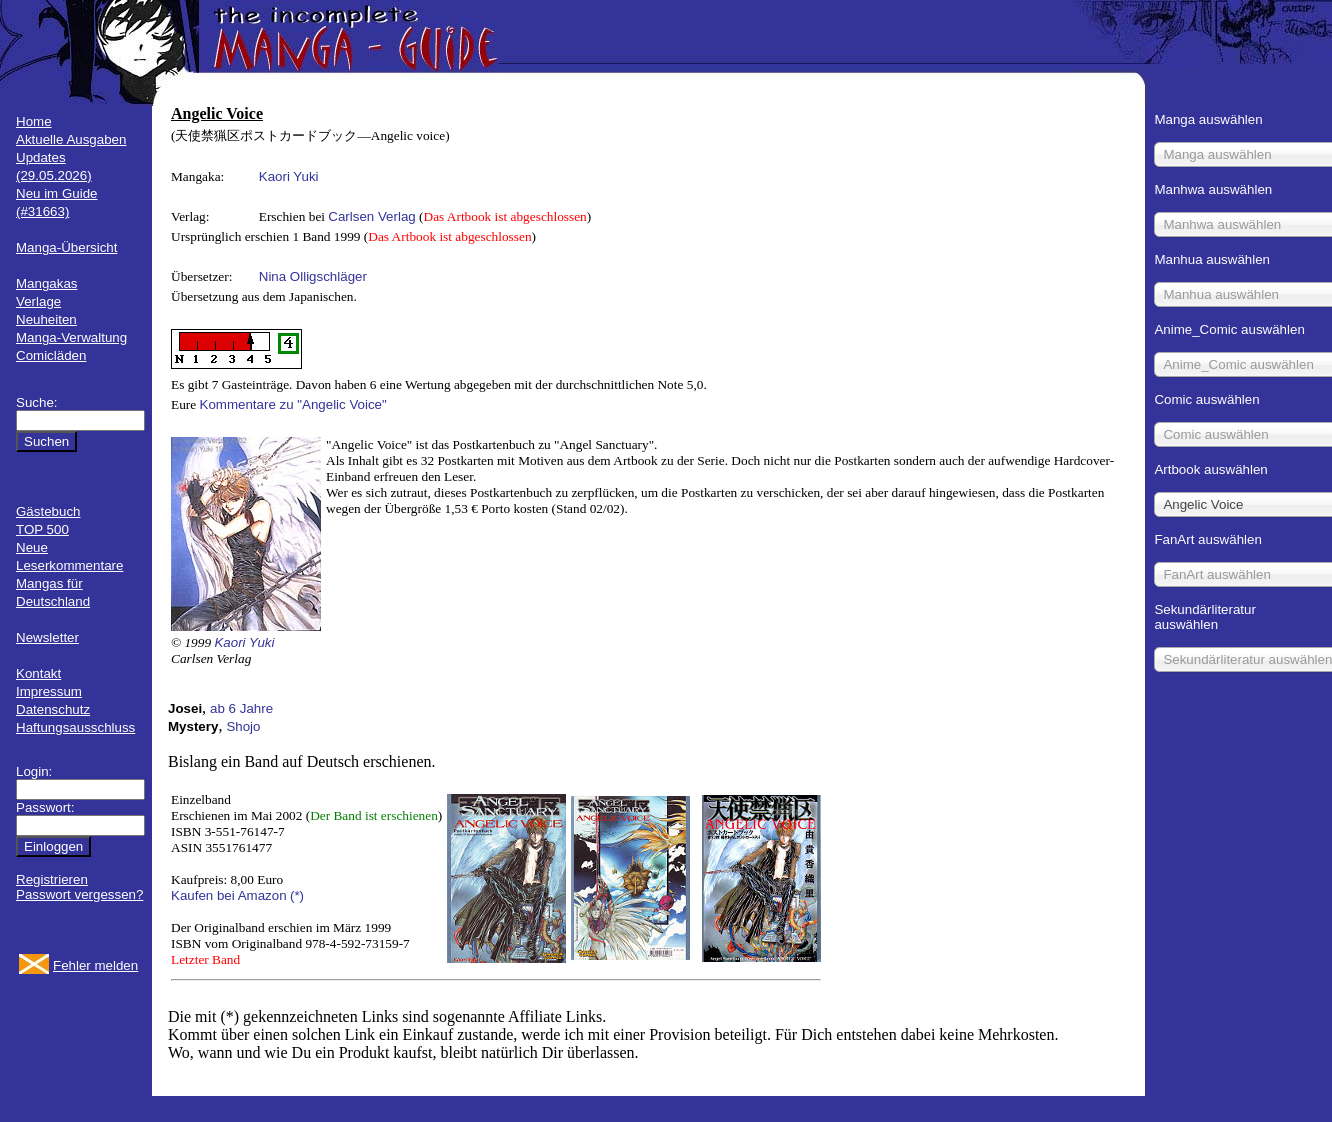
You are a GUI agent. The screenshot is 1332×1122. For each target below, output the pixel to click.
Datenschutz (53, 709)
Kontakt (38, 673)
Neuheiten (46, 319)
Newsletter (47, 637)
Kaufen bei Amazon (229, 895)
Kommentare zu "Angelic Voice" (293, 404)
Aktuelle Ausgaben (71, 139)
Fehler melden (95, 965)
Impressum (49, 691)
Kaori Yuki (289, 176)
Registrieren (52, 879)
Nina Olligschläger (313, 276)
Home (34, 121)
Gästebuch (48, 511)
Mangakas (47, 283)
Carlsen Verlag (371, 216)
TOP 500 (42, 529)
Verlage (38, 301)
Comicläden (51, 355)
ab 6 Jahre (241, 708)
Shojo (243, 726)
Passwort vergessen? (79, 894)
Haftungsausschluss (75, 727)
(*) (297, 895)
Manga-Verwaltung (71, 337)
